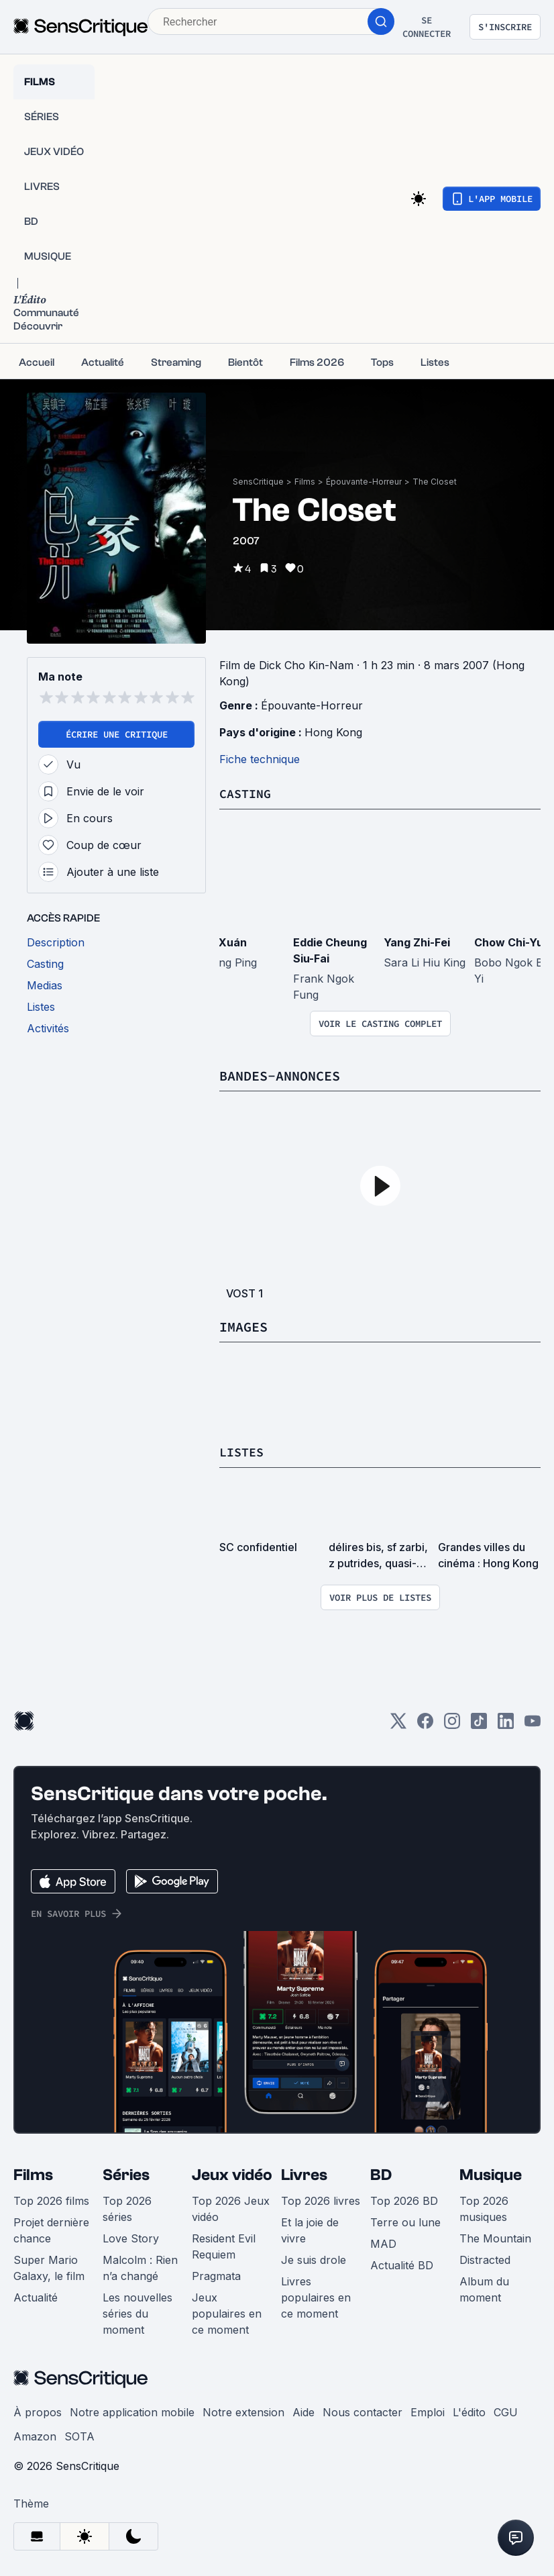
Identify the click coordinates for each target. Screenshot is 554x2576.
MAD (383, 2242)
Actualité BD (401, 2264)
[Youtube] (532, 1724)
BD (381, 2174)
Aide (303, 2411)
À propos (37, 2411)
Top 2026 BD (404, 2199)
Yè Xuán (225, 941)
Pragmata (216, 2274)
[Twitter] (398, 1724)
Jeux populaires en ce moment (227, 2312)
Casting (247, 793)
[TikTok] (479, 1724)
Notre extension (243, 2411)
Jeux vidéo (232, 2174)
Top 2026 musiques (483, 2207)
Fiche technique (259, 759)
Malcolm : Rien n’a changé (140, 2266)
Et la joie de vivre (310, 2229)
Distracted (484, 2258)
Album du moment (484, 2288)
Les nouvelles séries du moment (137, 2312)
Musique (490, 2174)
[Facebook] (425, 1724)
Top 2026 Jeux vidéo (231, 2207)
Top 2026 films (51, 2199)
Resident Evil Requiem (224, 2245)
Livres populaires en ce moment (316, 2296)
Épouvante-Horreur (364, 482)
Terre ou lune (405, 2221)
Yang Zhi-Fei (417, 941)
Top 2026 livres (320, 2199)
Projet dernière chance (51, 2229)
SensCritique (258, 482)
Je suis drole (313, 2258)
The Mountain (495, 2237)
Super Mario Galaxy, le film (49, 2266)
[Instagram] (452, 1724)
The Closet (434, 482)
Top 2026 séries (127, 2207)
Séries (126, 2174)
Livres (304, 2174)
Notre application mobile (132, 2411)
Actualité (35, 2296)
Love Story (131, 2237)
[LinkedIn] (506, 1724)
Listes (243, 1450)
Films (304, 482)
